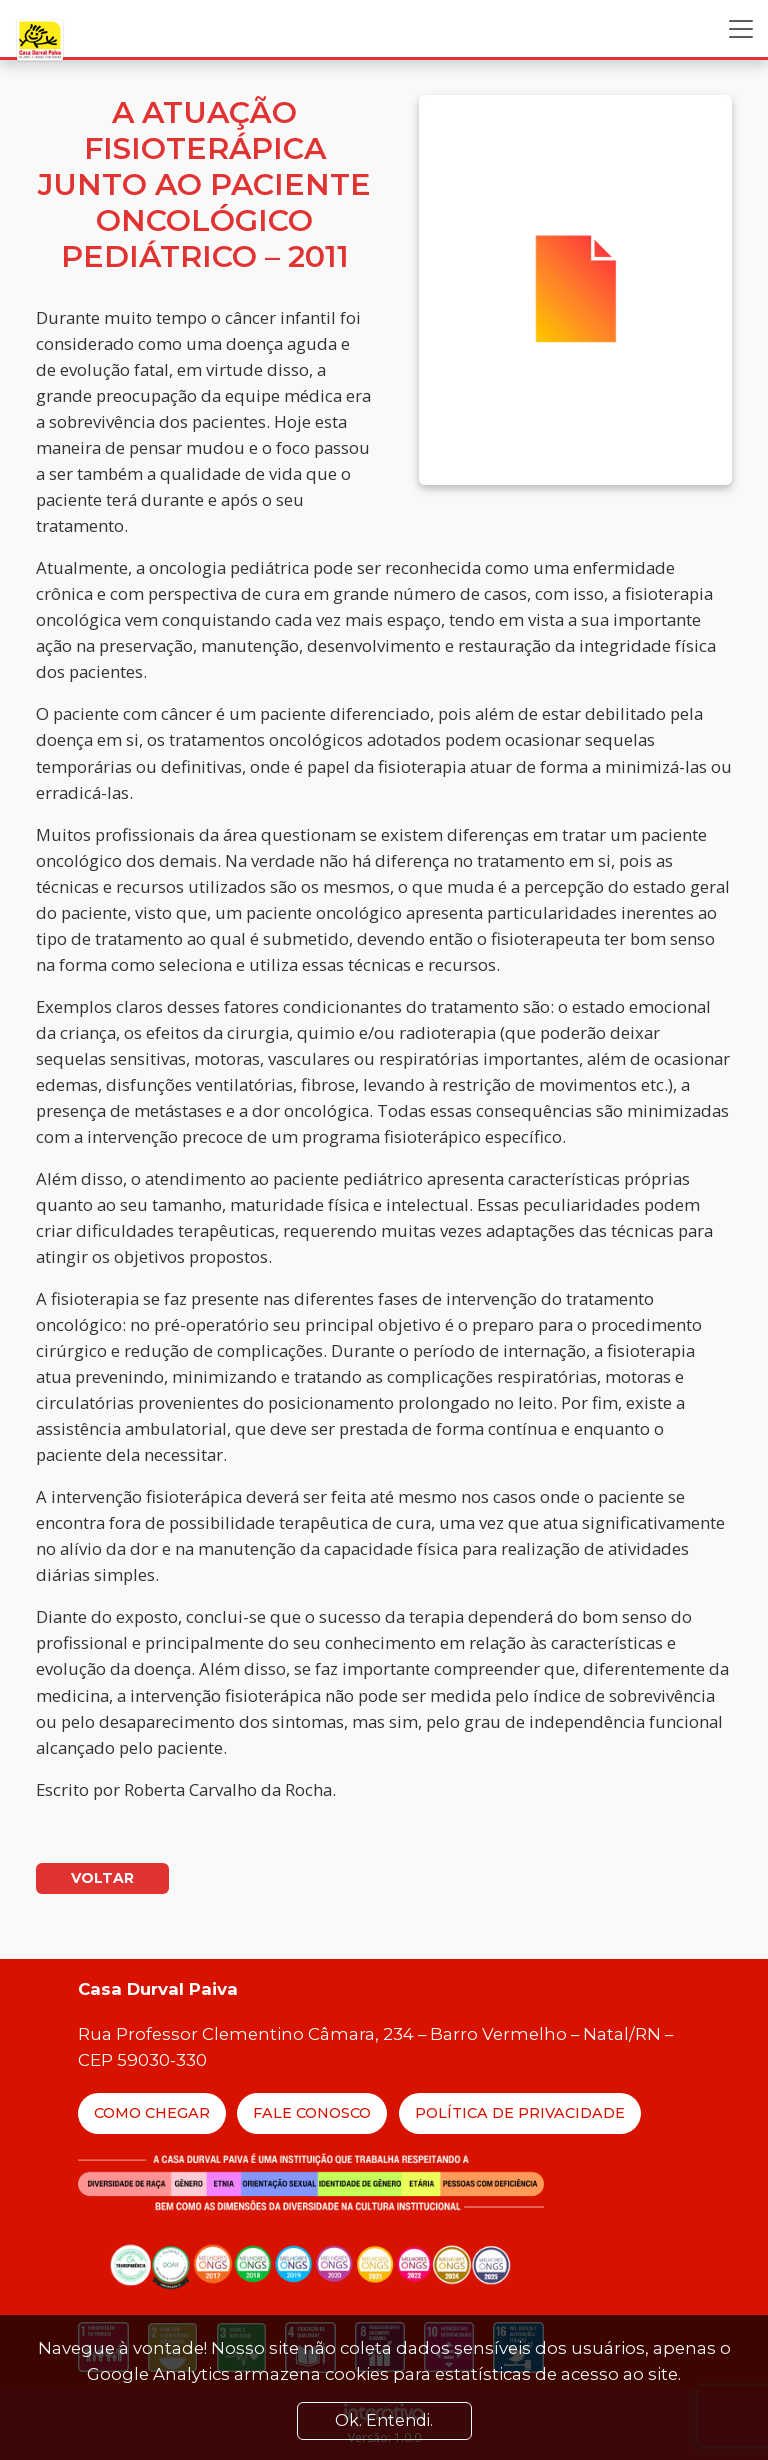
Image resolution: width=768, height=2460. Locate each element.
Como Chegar (152, 2113)
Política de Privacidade (520, 2113)
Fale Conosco (312, 2113)
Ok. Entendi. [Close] (384, 2420)
